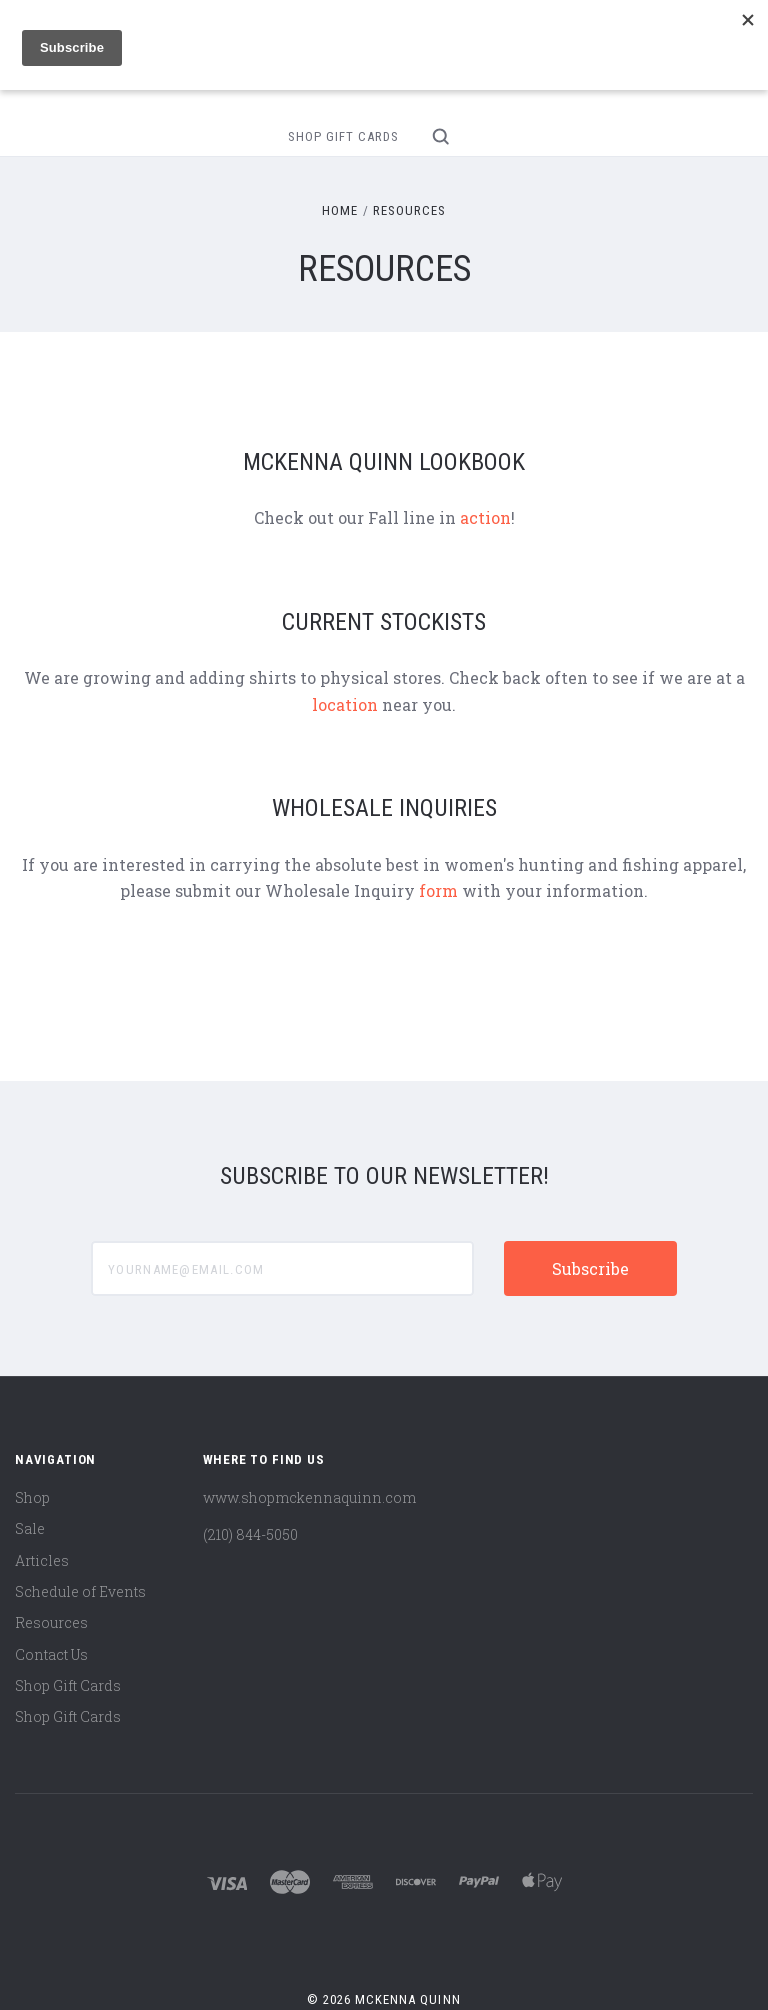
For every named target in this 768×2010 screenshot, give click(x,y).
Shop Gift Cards (343, 136)
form (438, 890)
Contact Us (51, 1654)
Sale (30, 1528)
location (345, 704)
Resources (51, 1622)
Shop (32, 1497)
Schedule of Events (80, 1591)
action (485, 517)
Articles (42, 1560)
